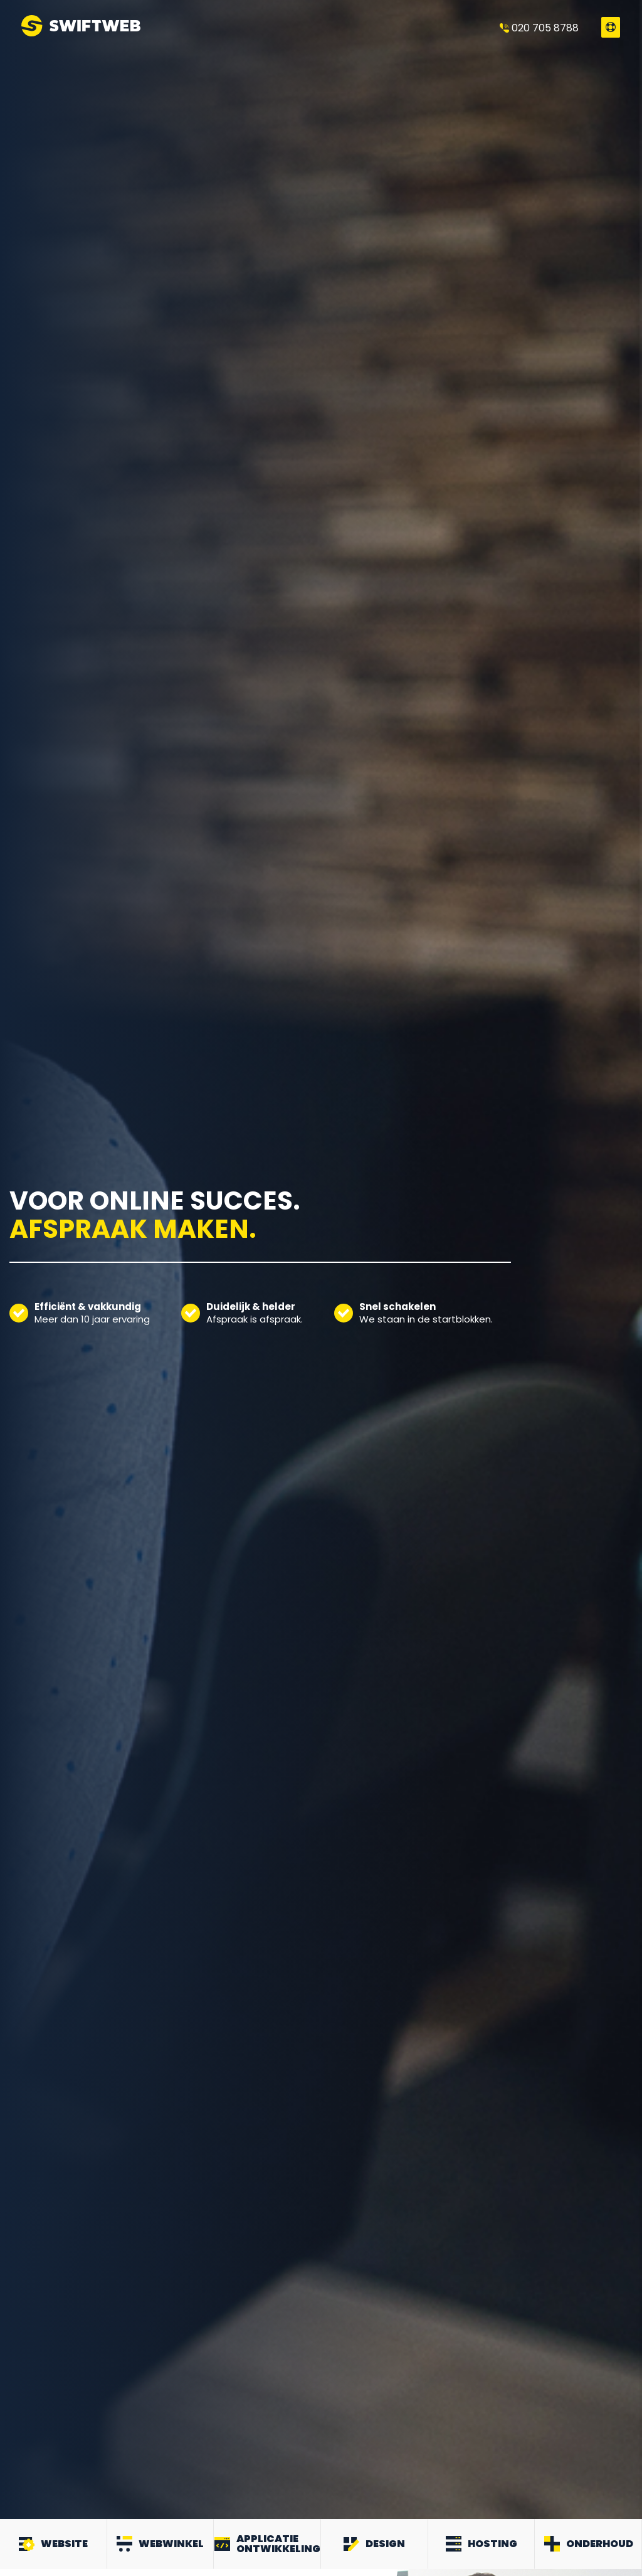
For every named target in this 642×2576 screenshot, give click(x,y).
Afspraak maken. (132, 1236)
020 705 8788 (539, 28)
